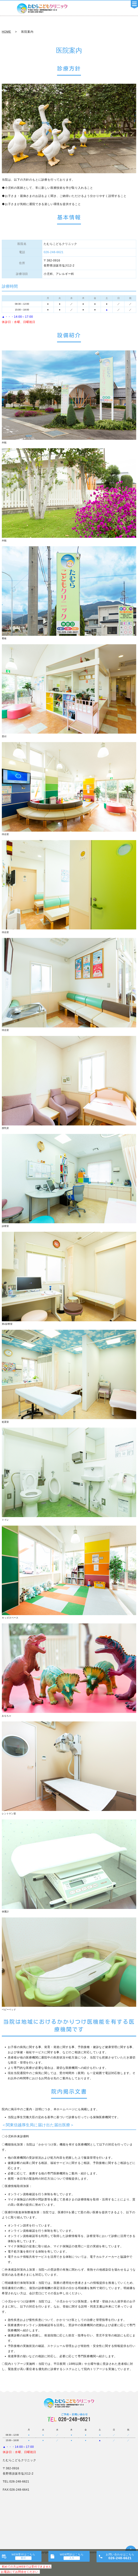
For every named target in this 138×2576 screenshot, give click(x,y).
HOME (6, 31)
